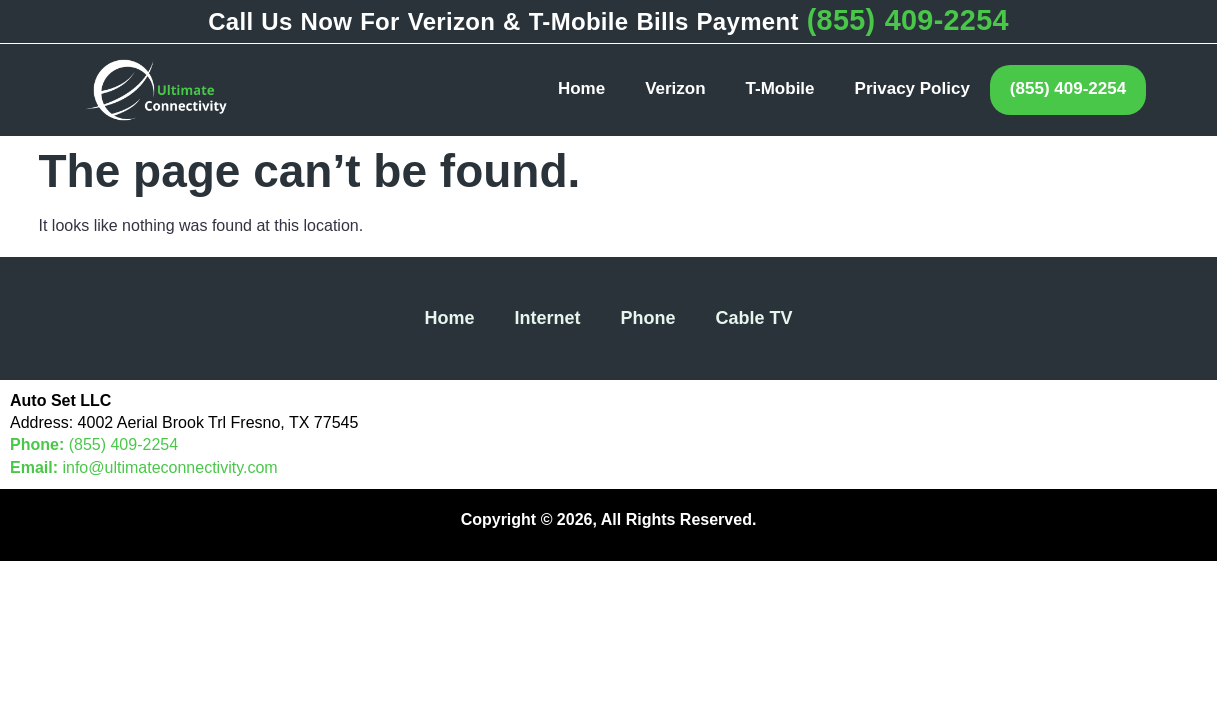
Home (581, 88)
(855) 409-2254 (908, 20)
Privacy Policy (912, 88)
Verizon (675, 88)
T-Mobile (780, 88)
